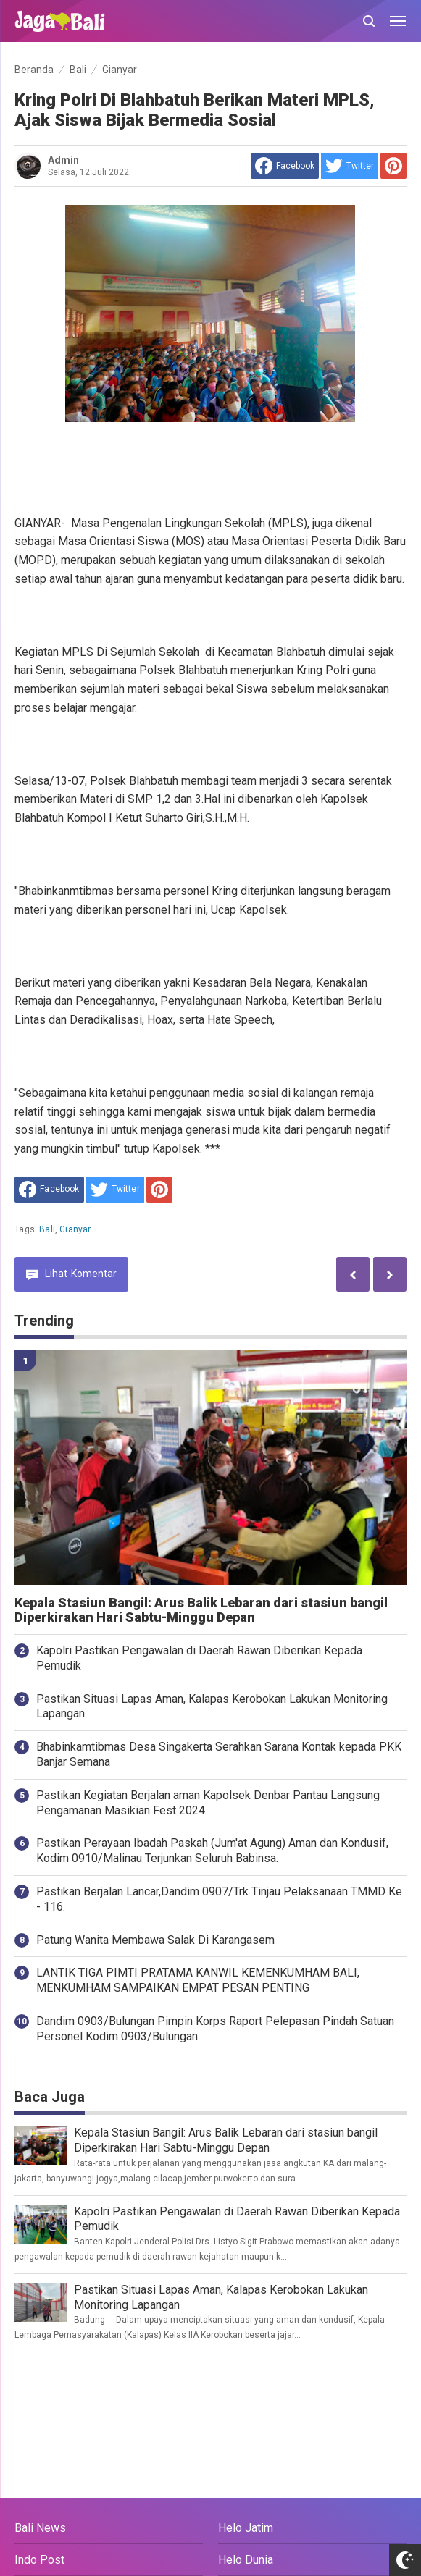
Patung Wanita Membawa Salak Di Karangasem (155, 1940)
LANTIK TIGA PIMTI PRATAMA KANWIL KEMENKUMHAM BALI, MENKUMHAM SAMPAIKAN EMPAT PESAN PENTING (197, 1980)
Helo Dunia (245, 2560)
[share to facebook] (285, 166)
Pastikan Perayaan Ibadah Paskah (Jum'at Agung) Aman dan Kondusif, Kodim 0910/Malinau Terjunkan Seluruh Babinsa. (212, 1850)
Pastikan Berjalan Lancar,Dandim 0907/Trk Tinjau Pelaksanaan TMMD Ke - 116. (219, 1899)
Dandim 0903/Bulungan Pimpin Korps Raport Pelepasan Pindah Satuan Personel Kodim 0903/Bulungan (215, 2028)
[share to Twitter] (349, 166)
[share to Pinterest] (393, 166)
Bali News (40, 2528)
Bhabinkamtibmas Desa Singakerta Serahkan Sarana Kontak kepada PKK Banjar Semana (218, 1754)
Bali (47, 1229)
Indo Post (39, 2560)
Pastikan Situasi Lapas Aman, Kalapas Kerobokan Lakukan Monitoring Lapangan (212, 1706)
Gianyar (75, 1229)
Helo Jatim (245, 2528)
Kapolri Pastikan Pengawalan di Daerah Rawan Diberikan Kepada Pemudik (199, 1657)
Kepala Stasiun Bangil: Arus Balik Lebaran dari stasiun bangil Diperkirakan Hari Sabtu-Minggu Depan (201, 1610)
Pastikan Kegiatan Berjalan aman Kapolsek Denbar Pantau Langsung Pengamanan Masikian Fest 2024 (208, 1802)
